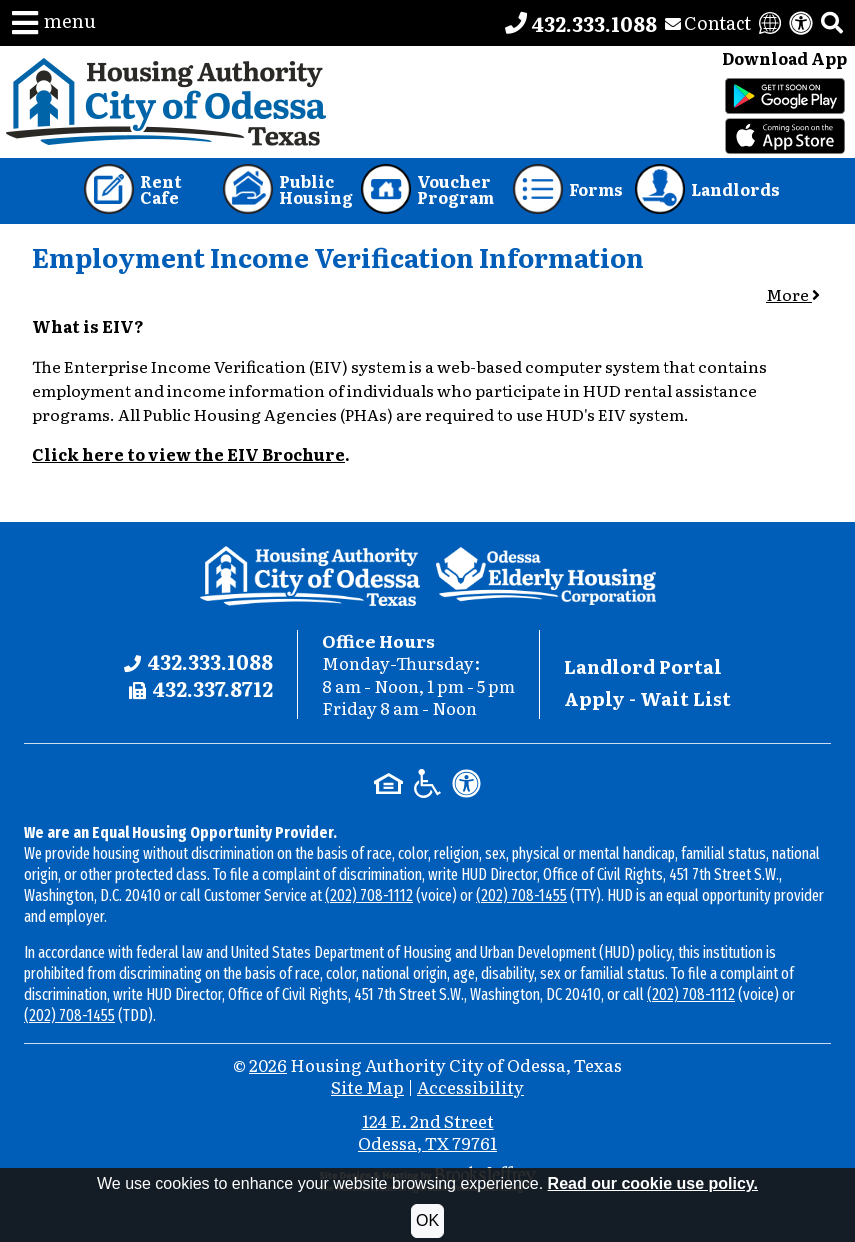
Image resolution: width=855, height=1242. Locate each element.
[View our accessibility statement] (801, 23)
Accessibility (470, 1086)
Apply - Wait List (647, 698)
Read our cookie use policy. (653, 1183)
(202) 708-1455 (521, 895)
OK (427, 1220)
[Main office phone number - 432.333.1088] (581, 23)
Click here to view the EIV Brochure (188, 454)
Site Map (367, 1086)
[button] (54, 23)
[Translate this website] (770, 23)
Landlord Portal (643, 666)
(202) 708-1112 (369, 895)
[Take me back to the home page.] (166, 102)
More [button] (793, 294)
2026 (268, 1064)
